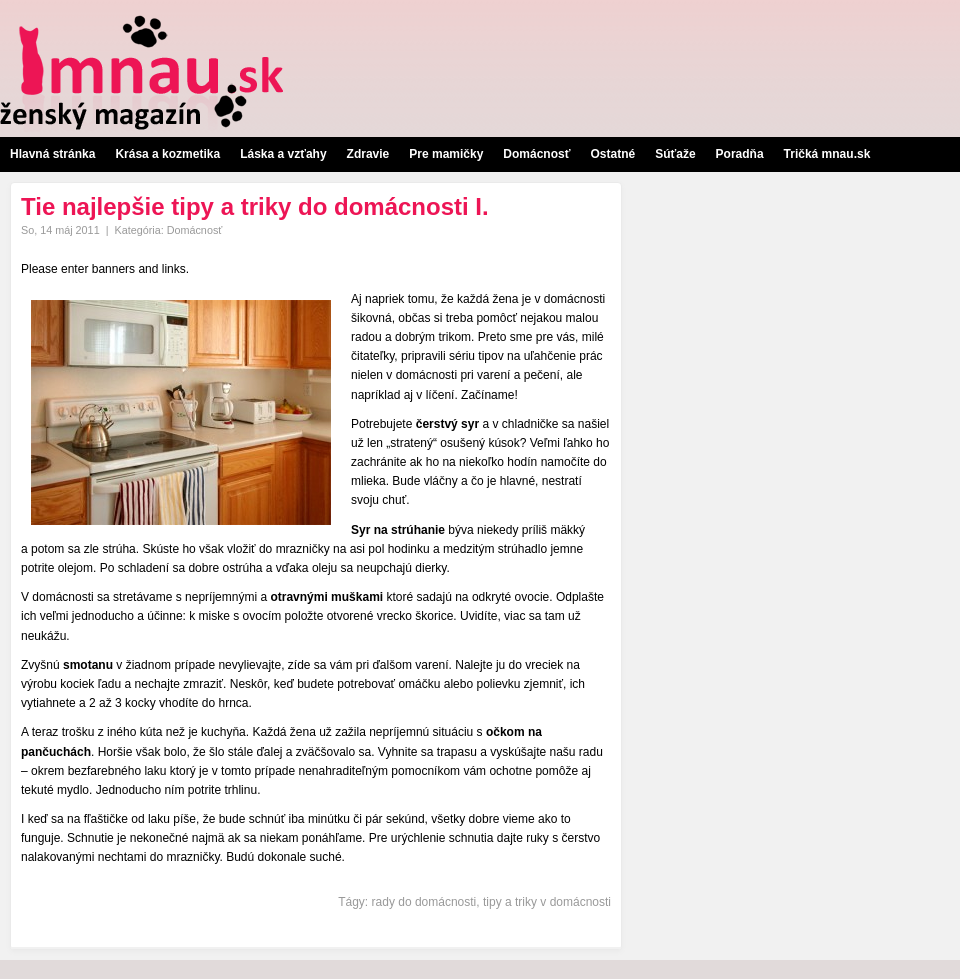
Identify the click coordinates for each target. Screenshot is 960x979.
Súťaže (675, 154)
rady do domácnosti (424, 902)
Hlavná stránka (52, 154)
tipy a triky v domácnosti (547, 902)
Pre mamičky (446, 154)
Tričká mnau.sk (827, 154)
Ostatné (612, 154)
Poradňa (740, 154)
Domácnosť (536, 154)
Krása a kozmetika (167, 154)
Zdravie (368, 154)
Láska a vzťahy (283, 154)
